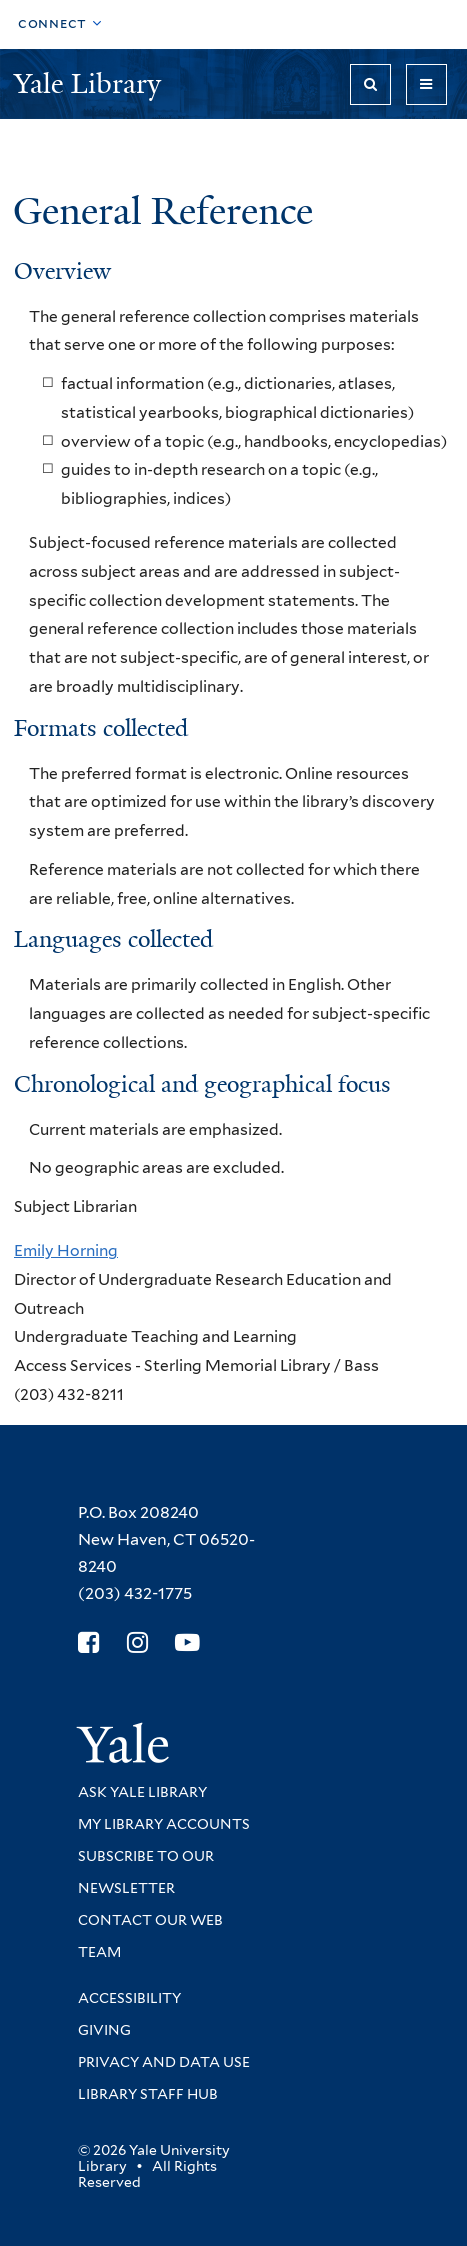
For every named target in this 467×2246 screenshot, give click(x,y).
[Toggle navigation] (426, 84)
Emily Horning (66, 1250)
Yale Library (91, 83)
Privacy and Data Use (164, 2062)
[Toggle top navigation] (60, 24)
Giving (104, 2030)
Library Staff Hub (148, 2094)
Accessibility (129, 1998)
